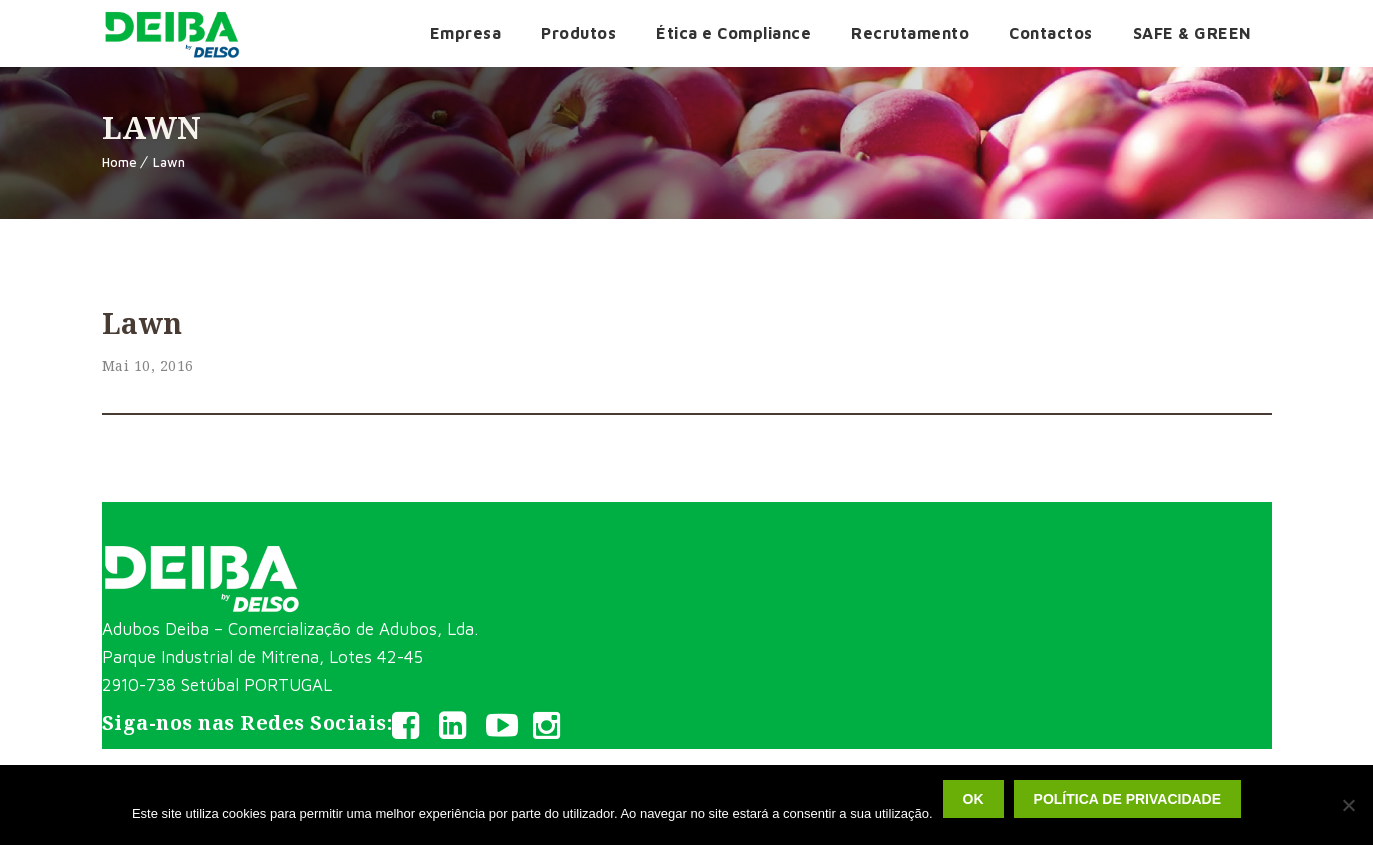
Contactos (1051, 33)
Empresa (466, 33)
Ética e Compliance (733, 33)
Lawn (169, 162)
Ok (973, 799)
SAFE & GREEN (1192, 33)
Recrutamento (910, 33)
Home (119, 162)
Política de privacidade (1127, 799)
